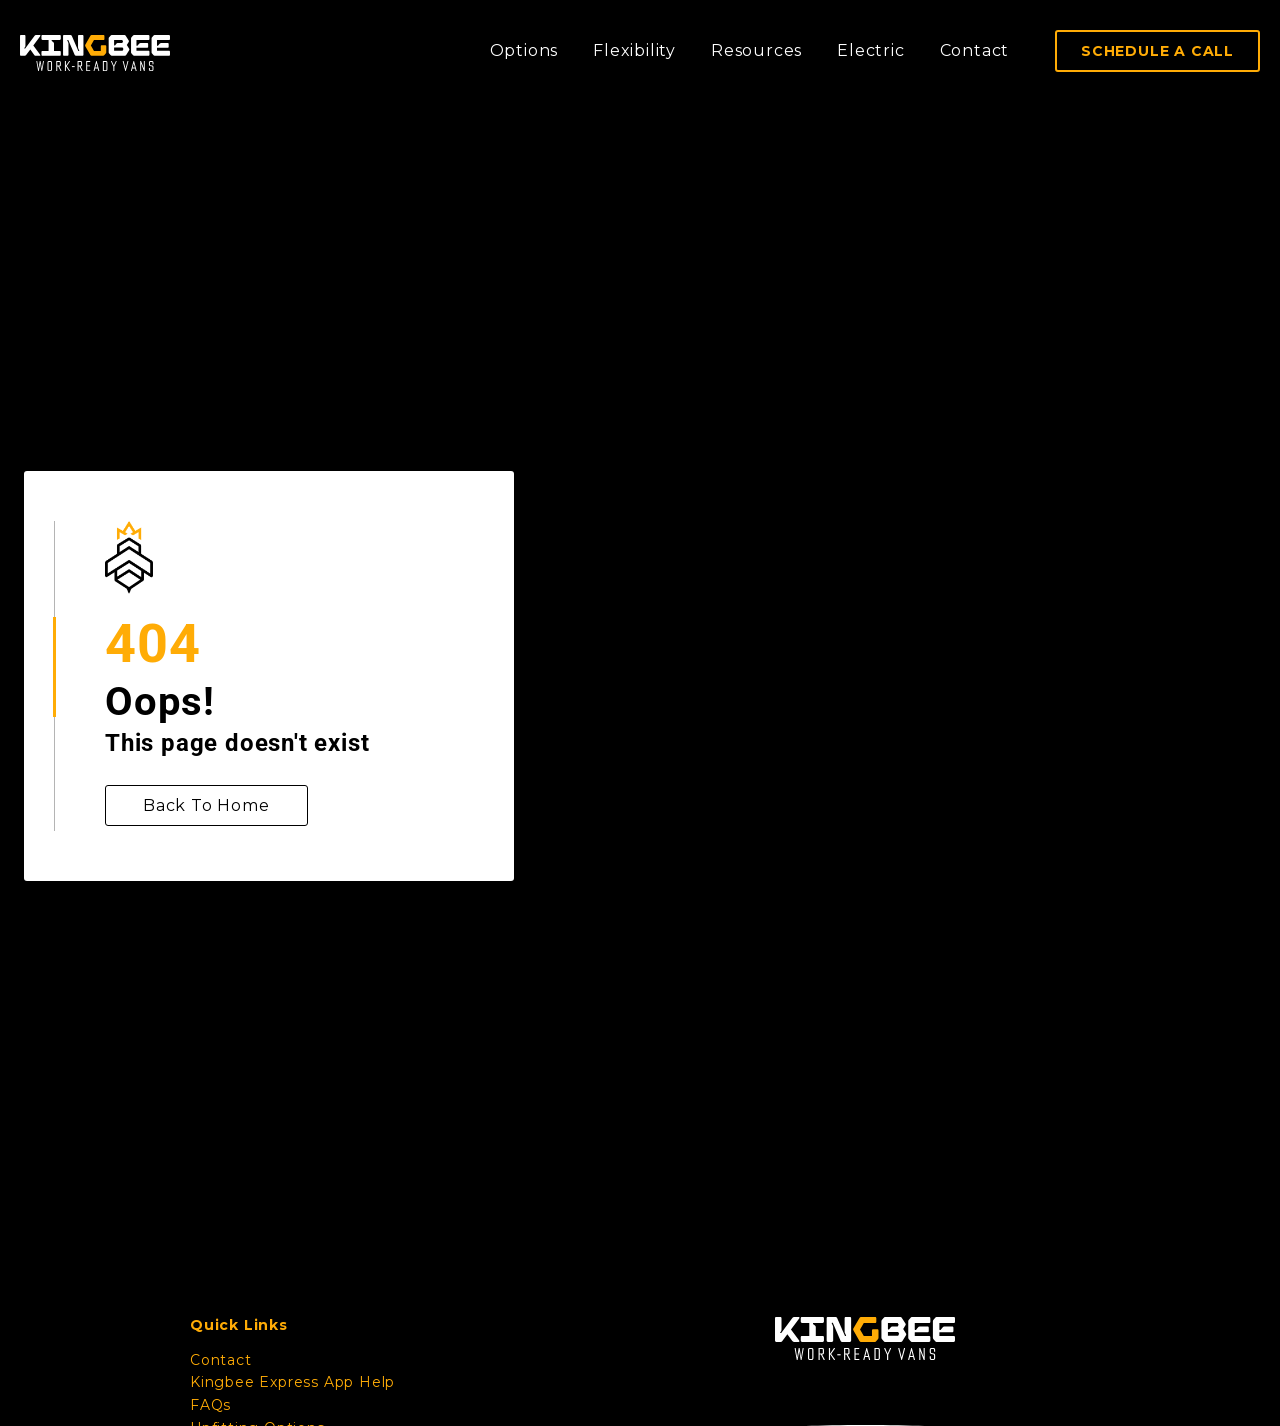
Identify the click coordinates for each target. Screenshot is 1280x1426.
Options (524, 50)
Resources (756, 50)
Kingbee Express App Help (292, 1382)
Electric (870, 50)
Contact (975, 50)
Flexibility (634, 50)
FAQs (210, 1405)
